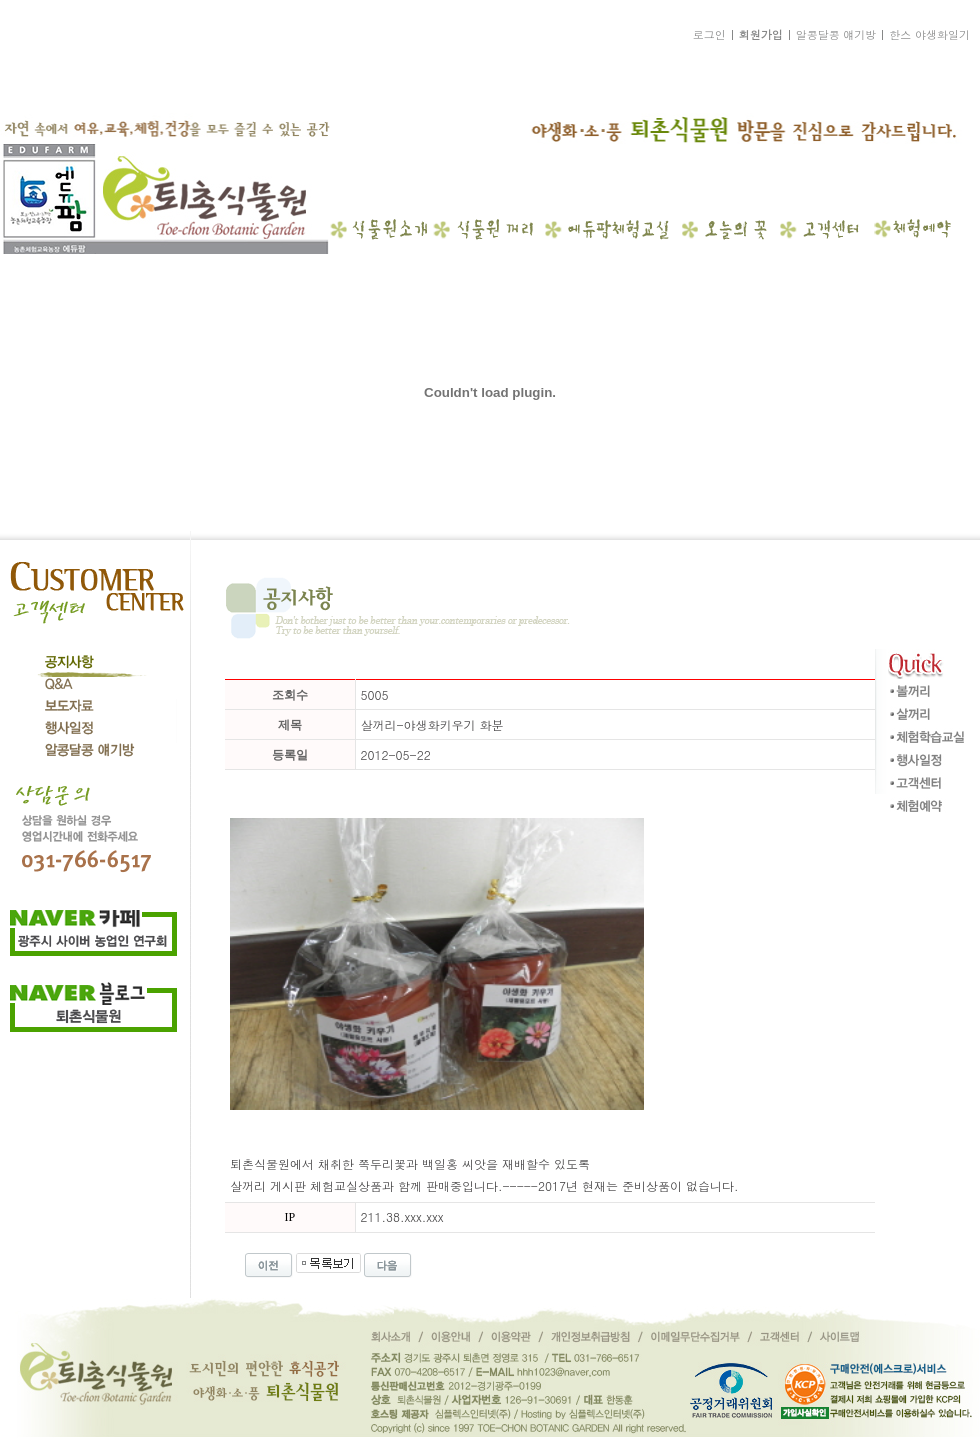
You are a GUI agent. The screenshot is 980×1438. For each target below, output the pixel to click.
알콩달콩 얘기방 (836, 34)
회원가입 (761, 34)
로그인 (709, 34)
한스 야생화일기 (929, 34)
